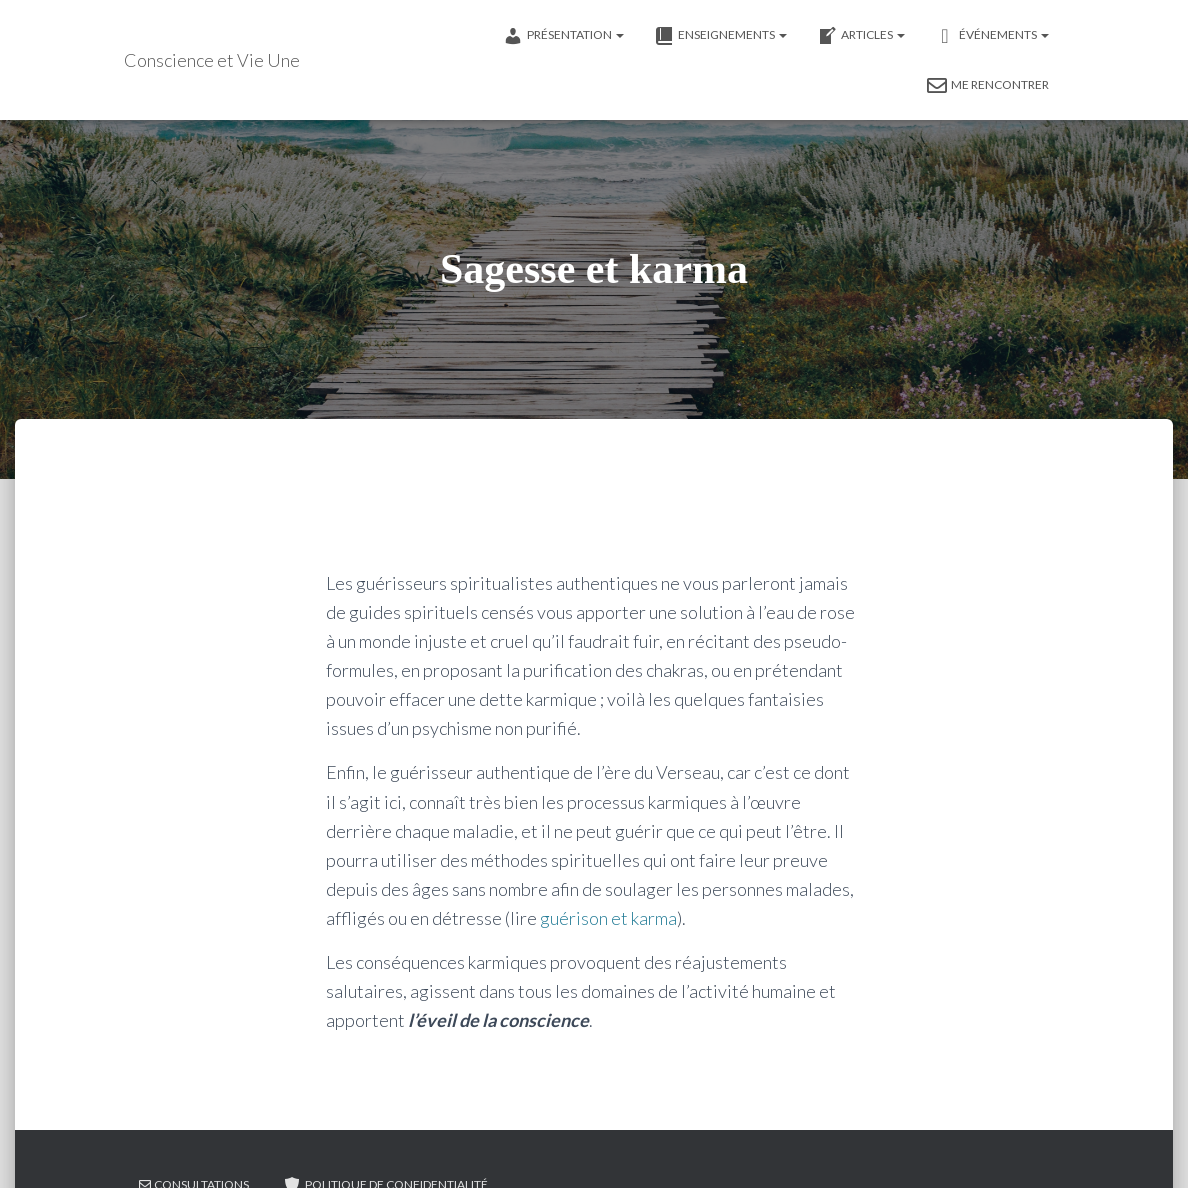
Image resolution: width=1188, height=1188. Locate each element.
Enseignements (720, 36)
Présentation (563, 36)
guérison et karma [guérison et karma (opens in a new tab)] (608, 918)
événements (992, 36)
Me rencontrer (988, 86)
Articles (861, 36)
